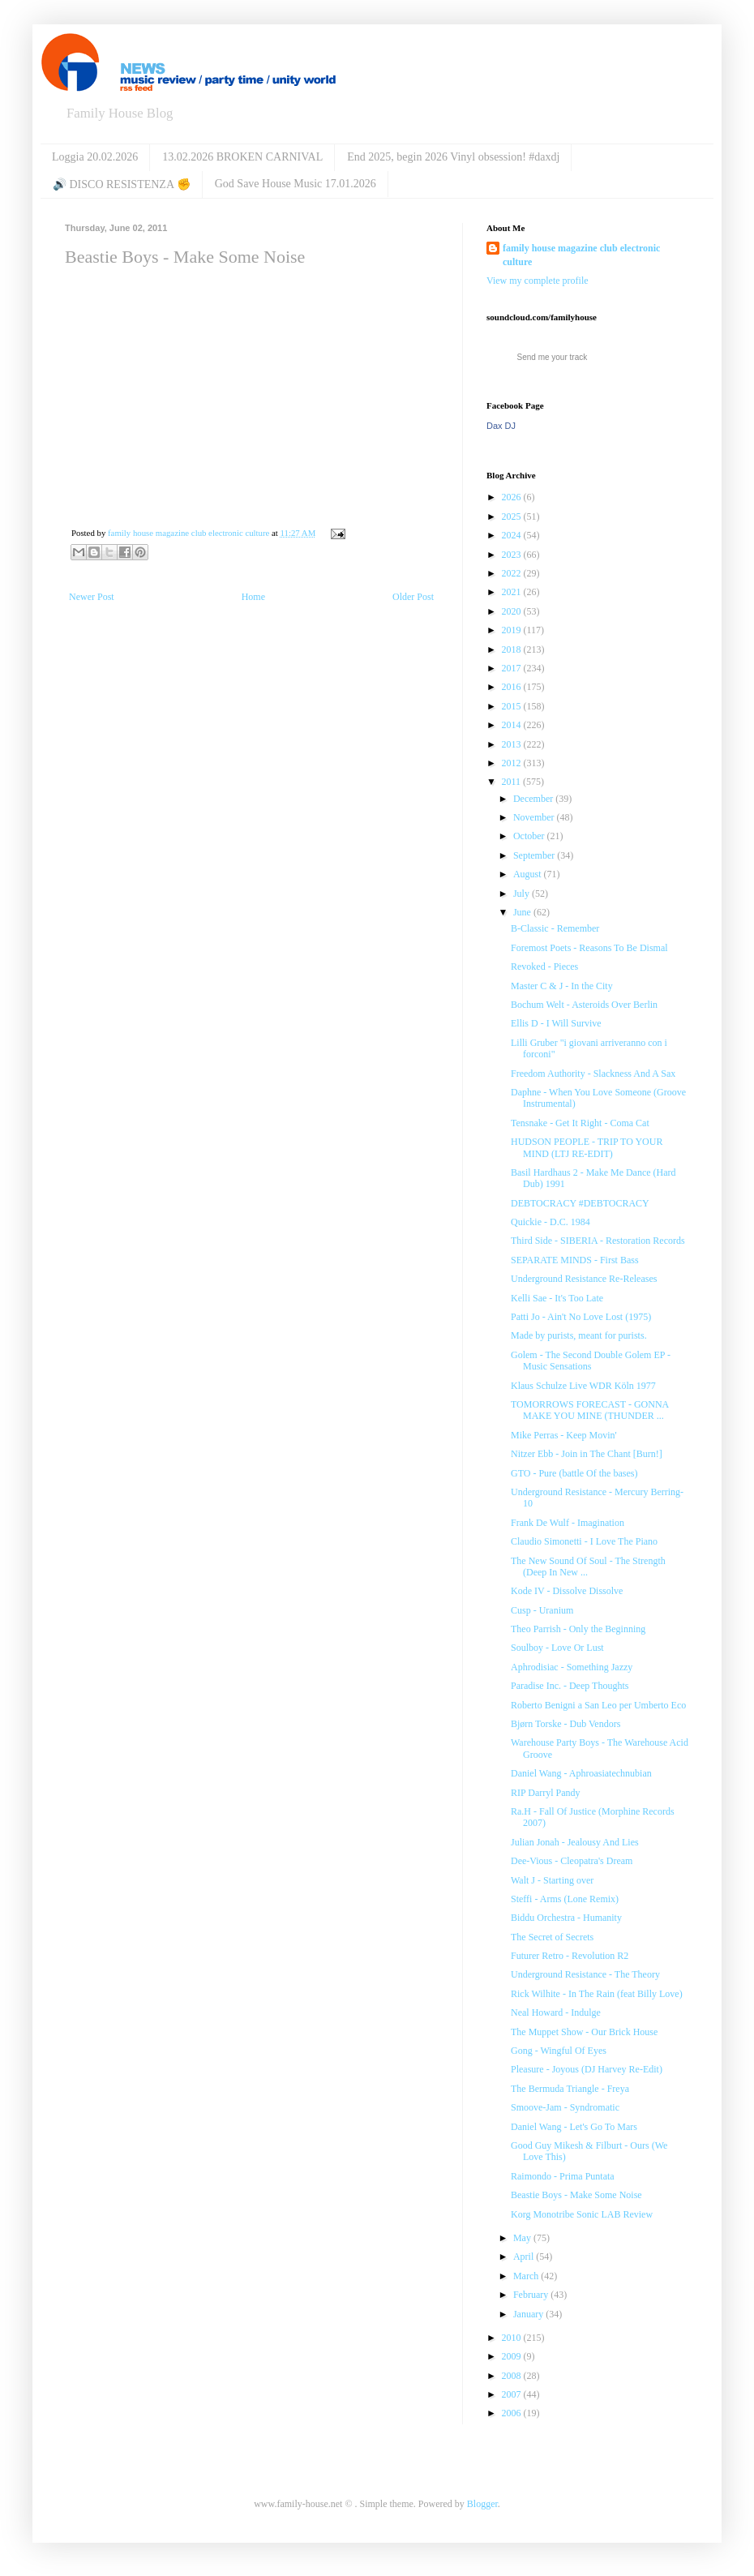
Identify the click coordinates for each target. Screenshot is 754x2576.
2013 (513, 744)
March (527, 2276)
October (530, 836)
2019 (513, 630)
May (523, 2238)
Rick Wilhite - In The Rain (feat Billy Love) (597, 1994)
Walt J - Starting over (552, 1880)
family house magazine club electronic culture (581, 255)
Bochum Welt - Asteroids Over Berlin (584, 1004)
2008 (513, 2375)
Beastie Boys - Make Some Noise (576, 2195)
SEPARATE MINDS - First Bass (575, 1260)
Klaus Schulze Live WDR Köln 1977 (583, 1385)
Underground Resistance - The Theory (585, 1974)
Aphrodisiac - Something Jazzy (571, 1667)
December (534, 798)
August (528, 874)
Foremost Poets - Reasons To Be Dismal (589, 948)
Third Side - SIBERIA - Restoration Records (598, 1240)
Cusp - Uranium (542, 1610)
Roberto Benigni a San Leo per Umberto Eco (598, 1705)
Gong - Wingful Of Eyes (558, 2050)
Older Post (413, 596)
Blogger (482, 2504)
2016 (513, 686)
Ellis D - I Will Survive (556, 1023)
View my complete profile (537, 280)
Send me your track (552, 357)
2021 (513, 592)
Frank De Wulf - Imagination (567, 1522)
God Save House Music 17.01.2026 (295, 184)
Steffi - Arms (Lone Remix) (565, 1899)
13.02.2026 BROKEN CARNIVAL (242, 157)
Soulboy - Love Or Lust (557, 1647)
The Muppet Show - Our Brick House (584, 2032)
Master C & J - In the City (562, 986)
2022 (513, 573)
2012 (513, 763)
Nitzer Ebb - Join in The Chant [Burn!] (586, 1453)
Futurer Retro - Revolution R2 (569, 1955)
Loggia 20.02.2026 (95, 157)
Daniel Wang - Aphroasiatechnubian (581, 1773)
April (524, 2256)
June (523, 912)
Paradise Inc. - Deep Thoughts (569, 1685)
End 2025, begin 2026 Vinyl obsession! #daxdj (453, 157)
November (535, 817)
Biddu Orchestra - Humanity (566, 1917)
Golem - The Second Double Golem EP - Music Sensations (590, 1360)
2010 (513, 2337)
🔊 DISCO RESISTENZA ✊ (122, 184)
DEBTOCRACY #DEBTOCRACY (580, 1203)
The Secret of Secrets (552, 1937)
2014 (513, 725)
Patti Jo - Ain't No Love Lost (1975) (581, 1316)
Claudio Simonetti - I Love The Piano (584, 1541)
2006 (513, 2413)
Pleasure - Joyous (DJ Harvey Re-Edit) (586, 2069)
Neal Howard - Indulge (556, 2012)
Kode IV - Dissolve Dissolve (567, 1591)
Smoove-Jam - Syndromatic (565, 2107)
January (529, 2314)
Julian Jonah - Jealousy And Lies (575, 1842)
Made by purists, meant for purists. (579, 1335)
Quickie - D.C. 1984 (550, 1222)
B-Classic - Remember (555, 928)
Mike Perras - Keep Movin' (564, 1435)
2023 (513, 554)
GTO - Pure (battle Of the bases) (574, 1473)
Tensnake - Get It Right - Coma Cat (580, 1123)
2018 (513, 649)
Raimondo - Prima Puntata (563, 2176)
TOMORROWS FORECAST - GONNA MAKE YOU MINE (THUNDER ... (590, 1410)
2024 (513, 535)
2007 (513, 2394)
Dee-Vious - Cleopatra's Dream (571, 1861)
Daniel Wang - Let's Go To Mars (574, 2126)
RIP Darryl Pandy (545, 1792)
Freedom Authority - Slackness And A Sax (593, 1073)
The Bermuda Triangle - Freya (570, 2088)
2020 (513, 611)
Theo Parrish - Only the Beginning (578, 1629)
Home (253, 596)
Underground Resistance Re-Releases (584, 1278)
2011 (513, 781)
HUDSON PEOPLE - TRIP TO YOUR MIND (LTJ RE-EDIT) (586, 1147)
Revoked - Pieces (544, 966)
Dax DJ (501, 426)
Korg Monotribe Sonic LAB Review (582, 2214)
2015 (513, 706)
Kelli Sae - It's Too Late (557, 1298)
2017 (513, 668)
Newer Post (91, 596)
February (532, 2294)
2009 (513, 2356)
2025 (513, 516)
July (522, 893)
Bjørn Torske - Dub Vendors (565, 1723)
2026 (513, 497)
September (535, 855)
